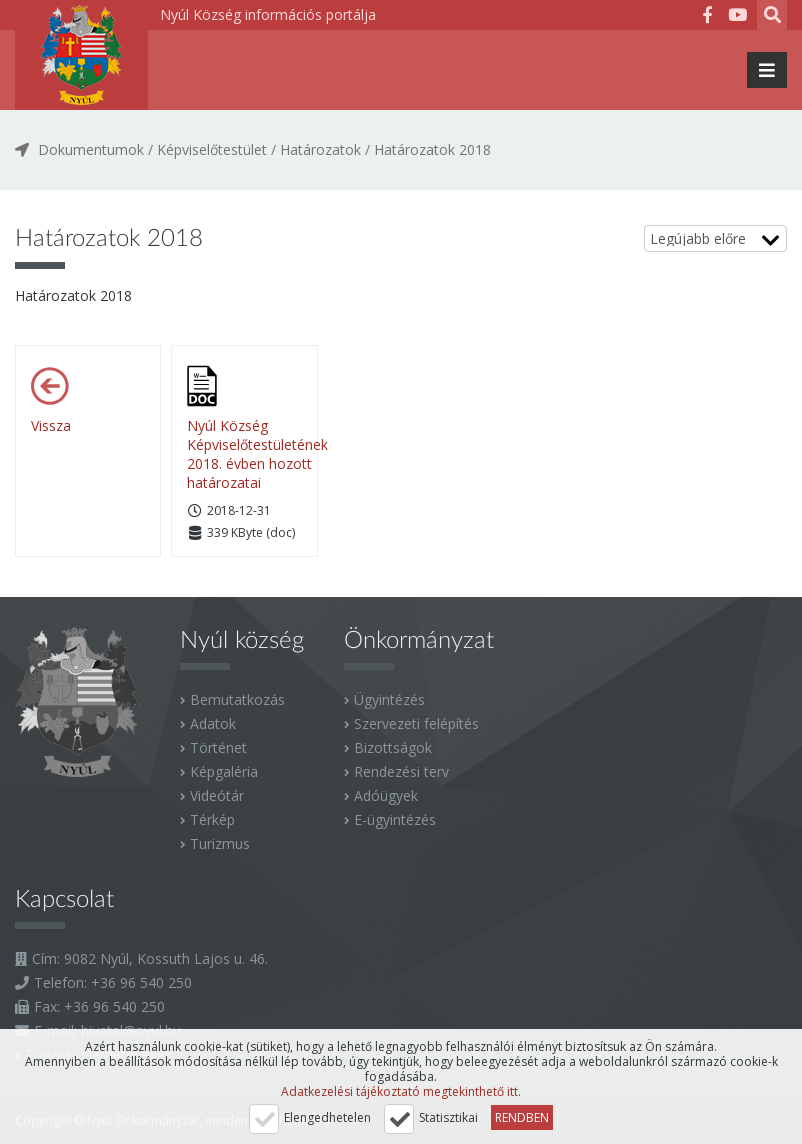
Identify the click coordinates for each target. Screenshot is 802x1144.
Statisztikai (448, 1117)
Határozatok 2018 (432, 149)
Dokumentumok (91, 149)
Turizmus (220, 843)
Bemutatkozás (237, 699)
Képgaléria (224, 771)
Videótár (217, 795)
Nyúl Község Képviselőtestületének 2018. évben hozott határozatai (257, 454)
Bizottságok (393, 747)
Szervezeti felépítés (416, 723)
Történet (218, 747)
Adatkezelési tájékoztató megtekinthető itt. (401, 1091)
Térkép (212, 819)
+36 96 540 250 (141, 982)
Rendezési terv (401, 771)
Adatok (213, 723)
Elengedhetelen (327, 1117)
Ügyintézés (389, 699)
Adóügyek (386, 795)
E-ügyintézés (395, 819)
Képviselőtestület (212, 149)
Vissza (51, 425)
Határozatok (320, 149)
